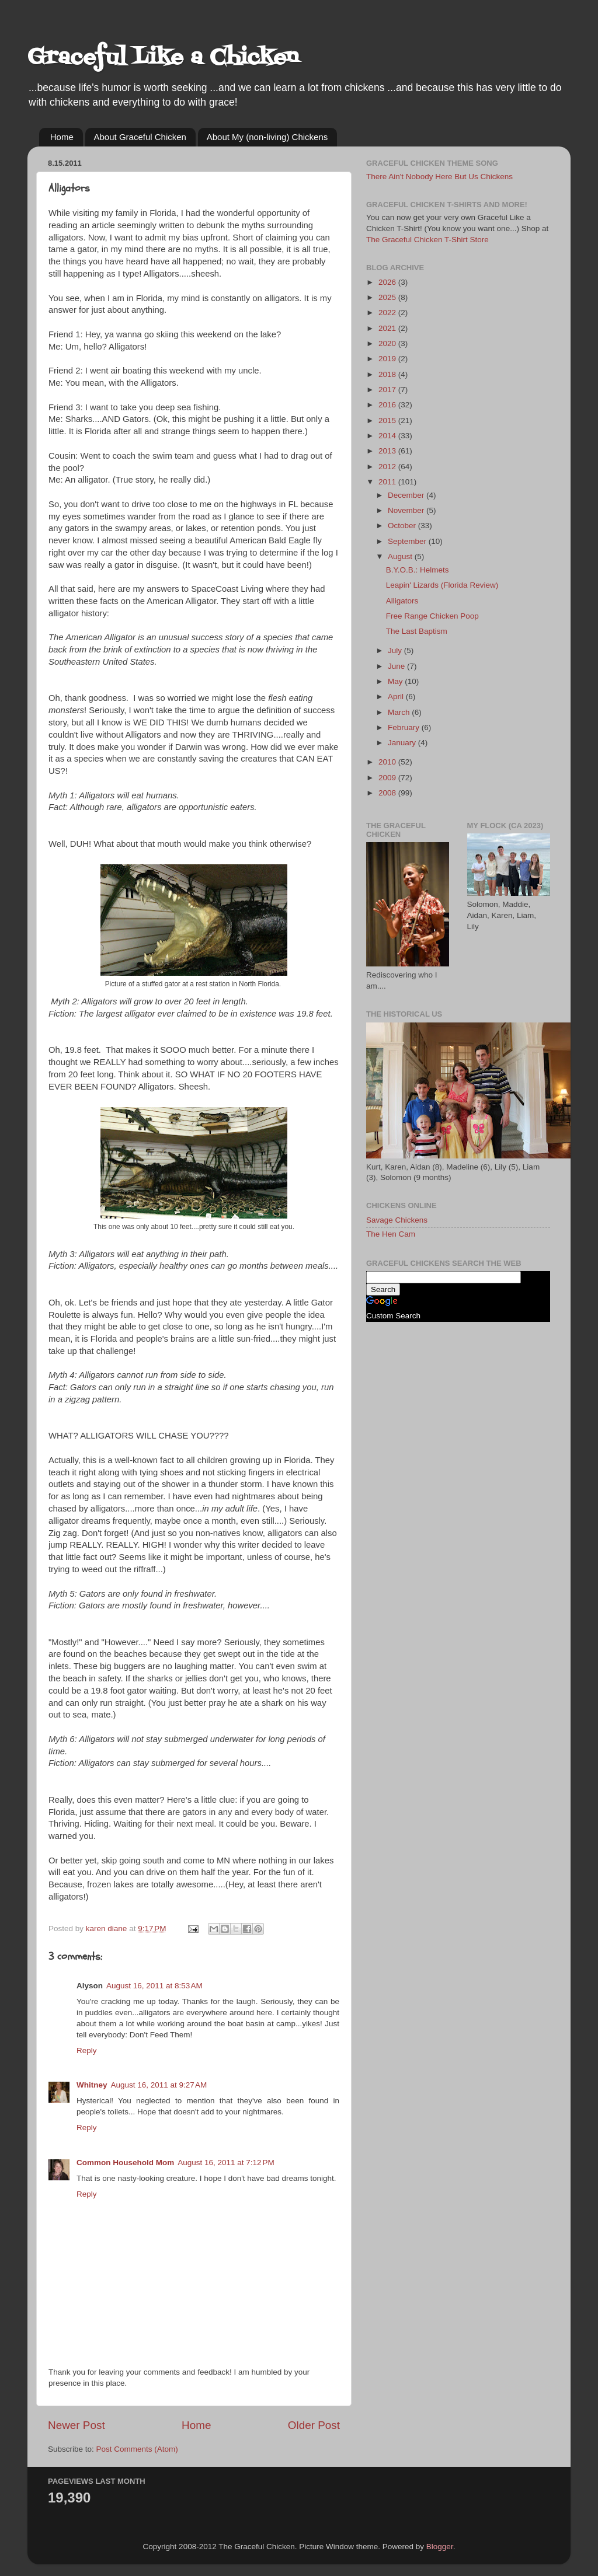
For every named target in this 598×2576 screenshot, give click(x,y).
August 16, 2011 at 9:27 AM (159, 2085)
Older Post (314, 2425)
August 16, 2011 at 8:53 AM (154, 1985)
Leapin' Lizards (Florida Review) (442, 585)
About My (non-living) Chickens (267, 137)
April (397, 696)
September (408, 541)
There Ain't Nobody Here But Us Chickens (439, 176)
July (396, 650)
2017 (388, 389)
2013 (388, 450)
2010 (388, 762)
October (403, 525)
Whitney (92, 2085)
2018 (388, 374)
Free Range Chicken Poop (432, 616)
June (397, 666)
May (396, 681)
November (407, 510)
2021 (388, 328)
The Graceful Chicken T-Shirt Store (427, 239)
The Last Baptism (416, 631)
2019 (388, 358)
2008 (388, 792)
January (403, 742)
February (405, 727)
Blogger (439, 2546)
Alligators (402, 600)
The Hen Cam (390, 1234)
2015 (388, 420)
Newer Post (76, 2425)
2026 (388, 282)
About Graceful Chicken (140, 137)
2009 (388, 777)
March (400, 712)
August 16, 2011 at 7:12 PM (226, 2162)
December (407, 495)
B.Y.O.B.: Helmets (417, 570)
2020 (388, 343)
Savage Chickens (396, 1220)
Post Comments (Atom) (137, 2449)
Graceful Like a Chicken (162, 58)
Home (62, 137)
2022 (388, 312)
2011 (388, 481)
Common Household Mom (125, 2162)
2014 (388, 435)
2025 (388, 297)
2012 (388, 466)
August (401, 556)
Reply (87, 2050)
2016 (388, 404)
